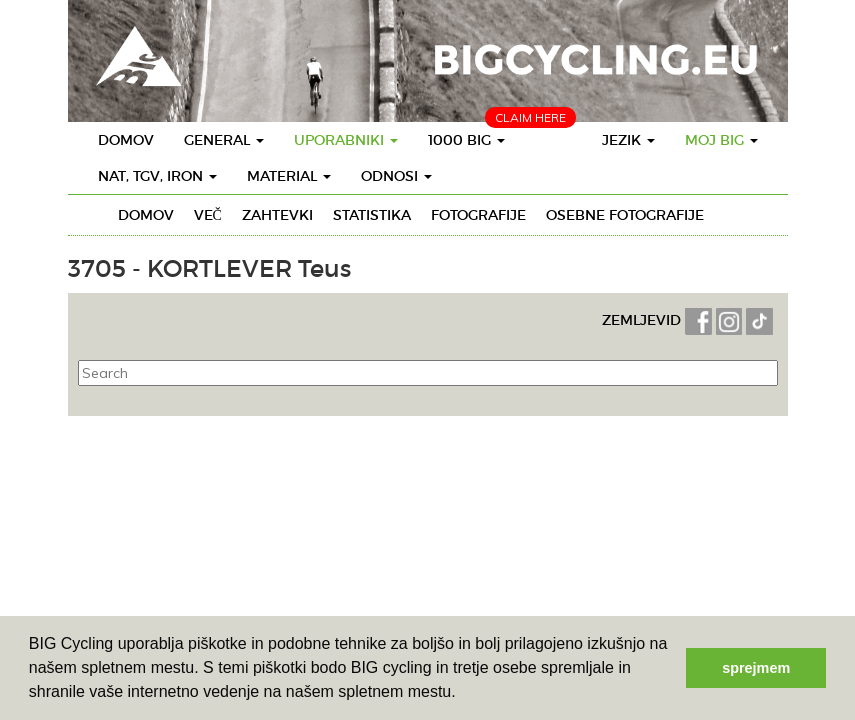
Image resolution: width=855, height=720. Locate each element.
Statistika (372, 215)
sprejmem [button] (756, 668)
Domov (126, 140)
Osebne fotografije (625, 215)
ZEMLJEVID (643, 320)
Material (289, 176)
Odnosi (396, 176)
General (224, 140)
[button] (463, 694)
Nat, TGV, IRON (157, 176)
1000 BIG (466, 140)
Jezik (628, 140)
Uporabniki (346, 140)
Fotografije (478, 215)
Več (208, 215)
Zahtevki (277, 215)
